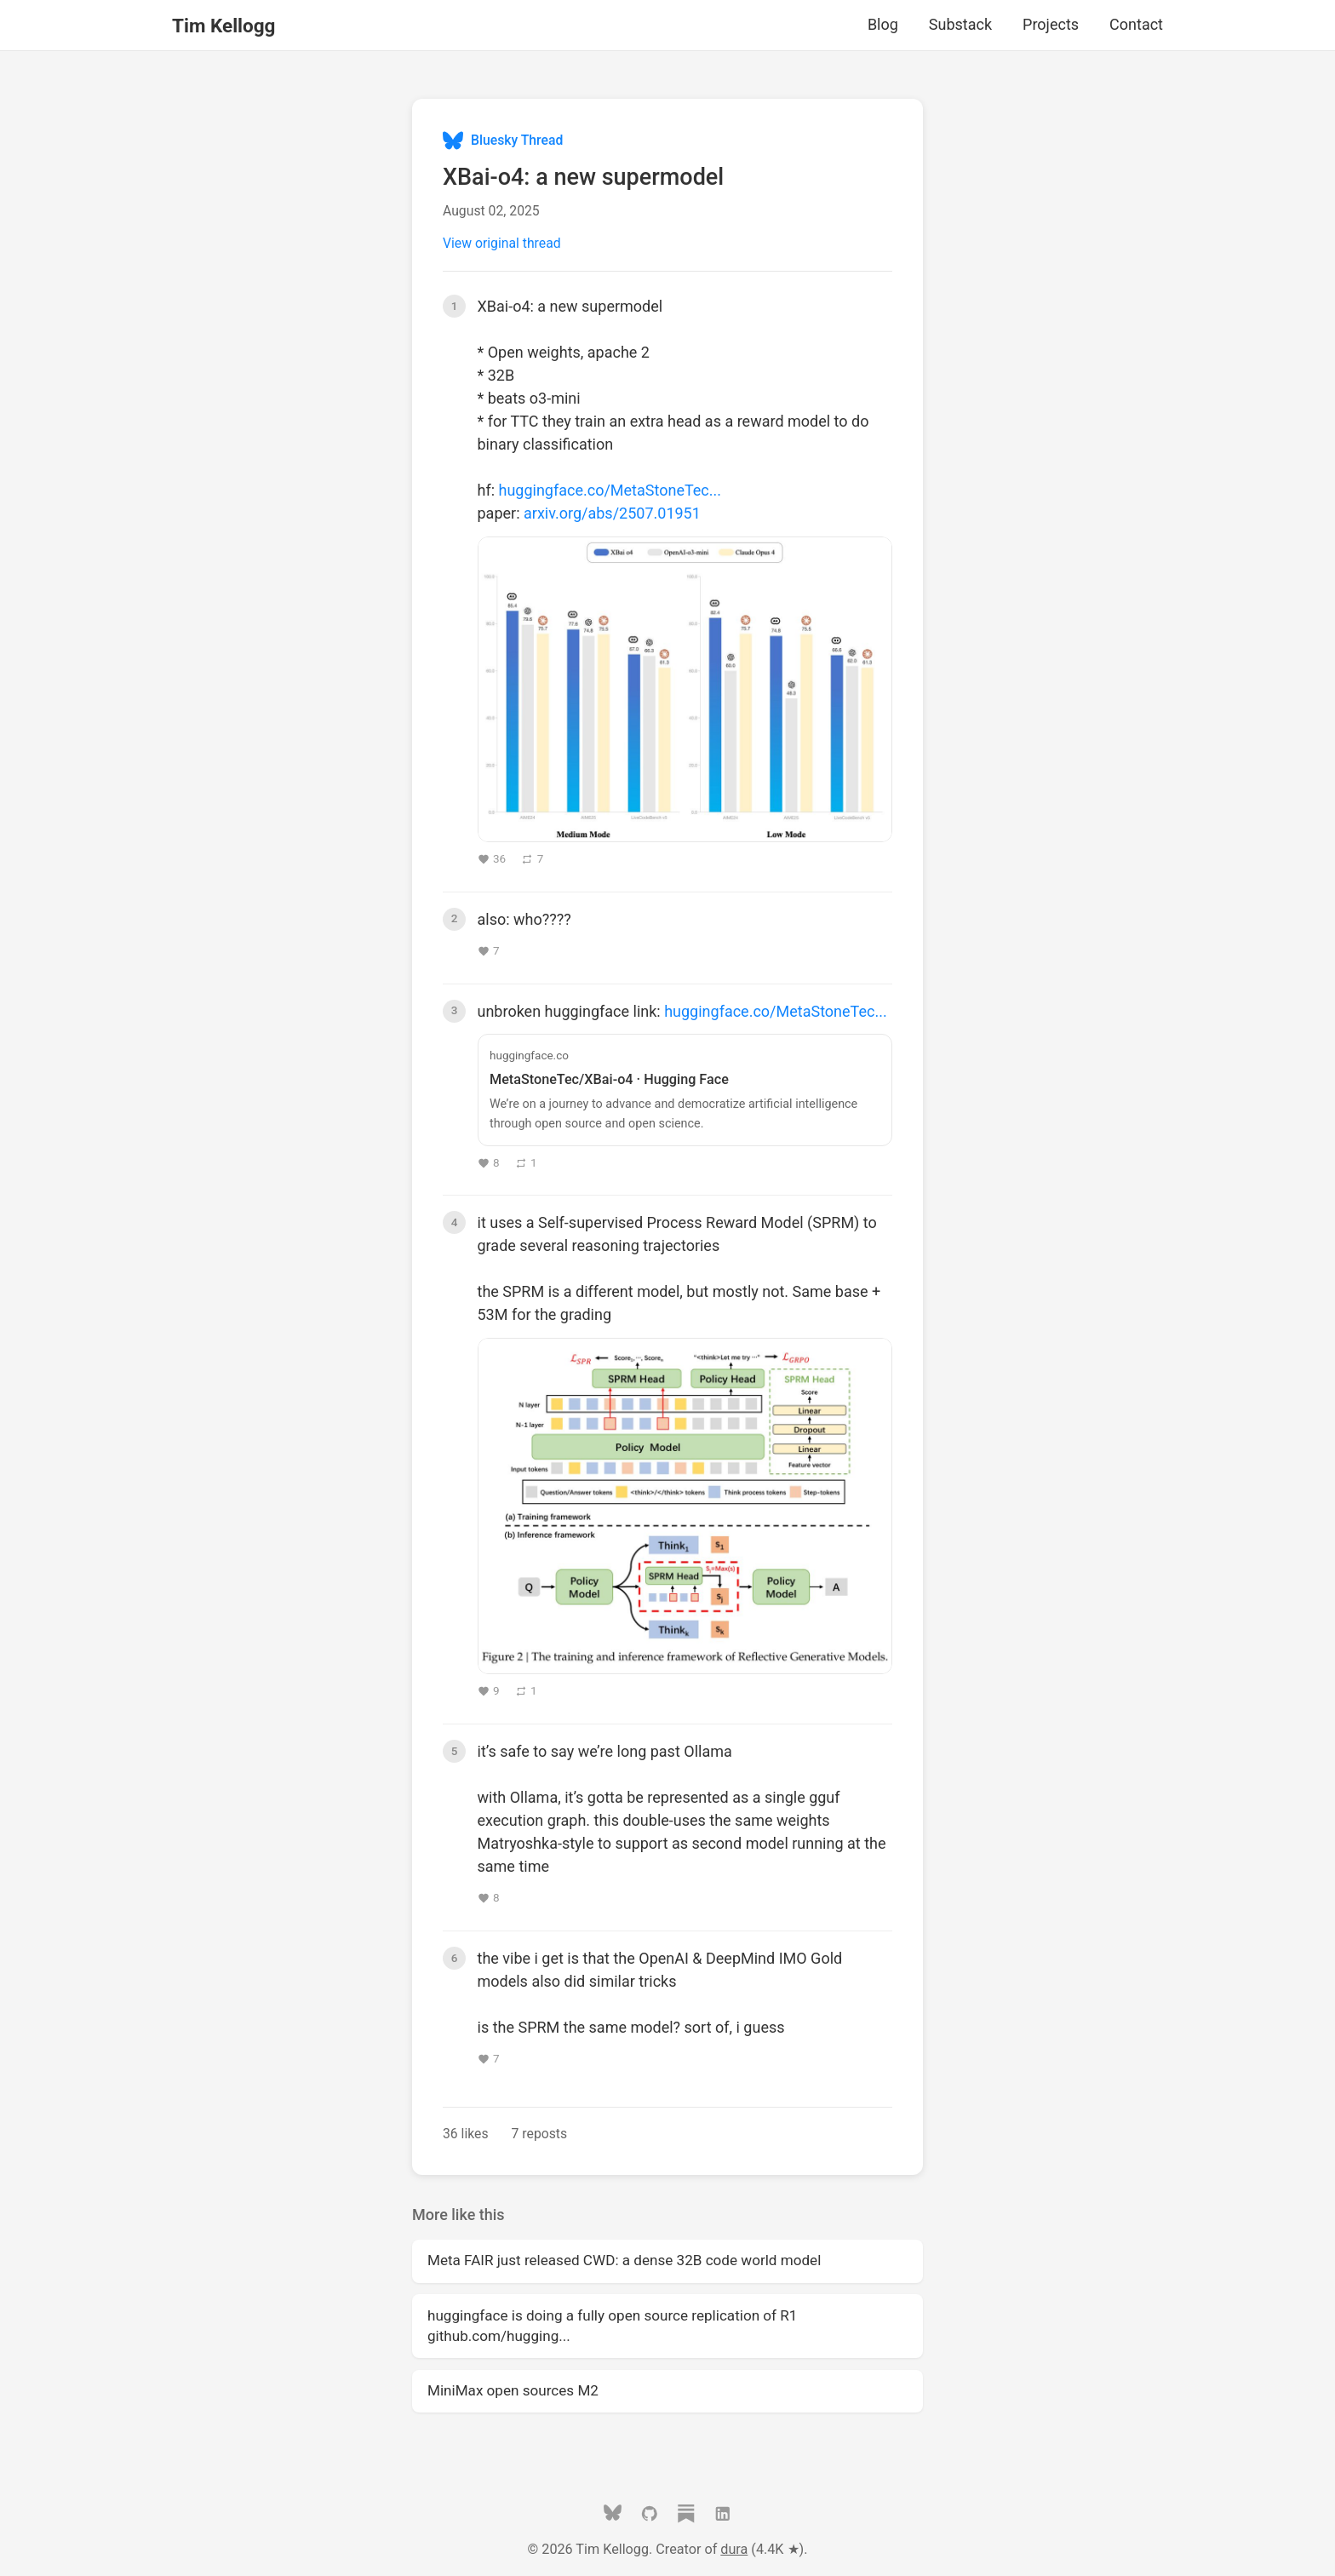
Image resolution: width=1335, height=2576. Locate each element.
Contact (1136, 24)
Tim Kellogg (223, 25)
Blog (883, 24)
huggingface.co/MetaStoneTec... (610, 490)
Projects (1051, 24)
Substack (960, 24)
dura (734, 2549)
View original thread (502, 243)
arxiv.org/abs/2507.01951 (612, 513)
